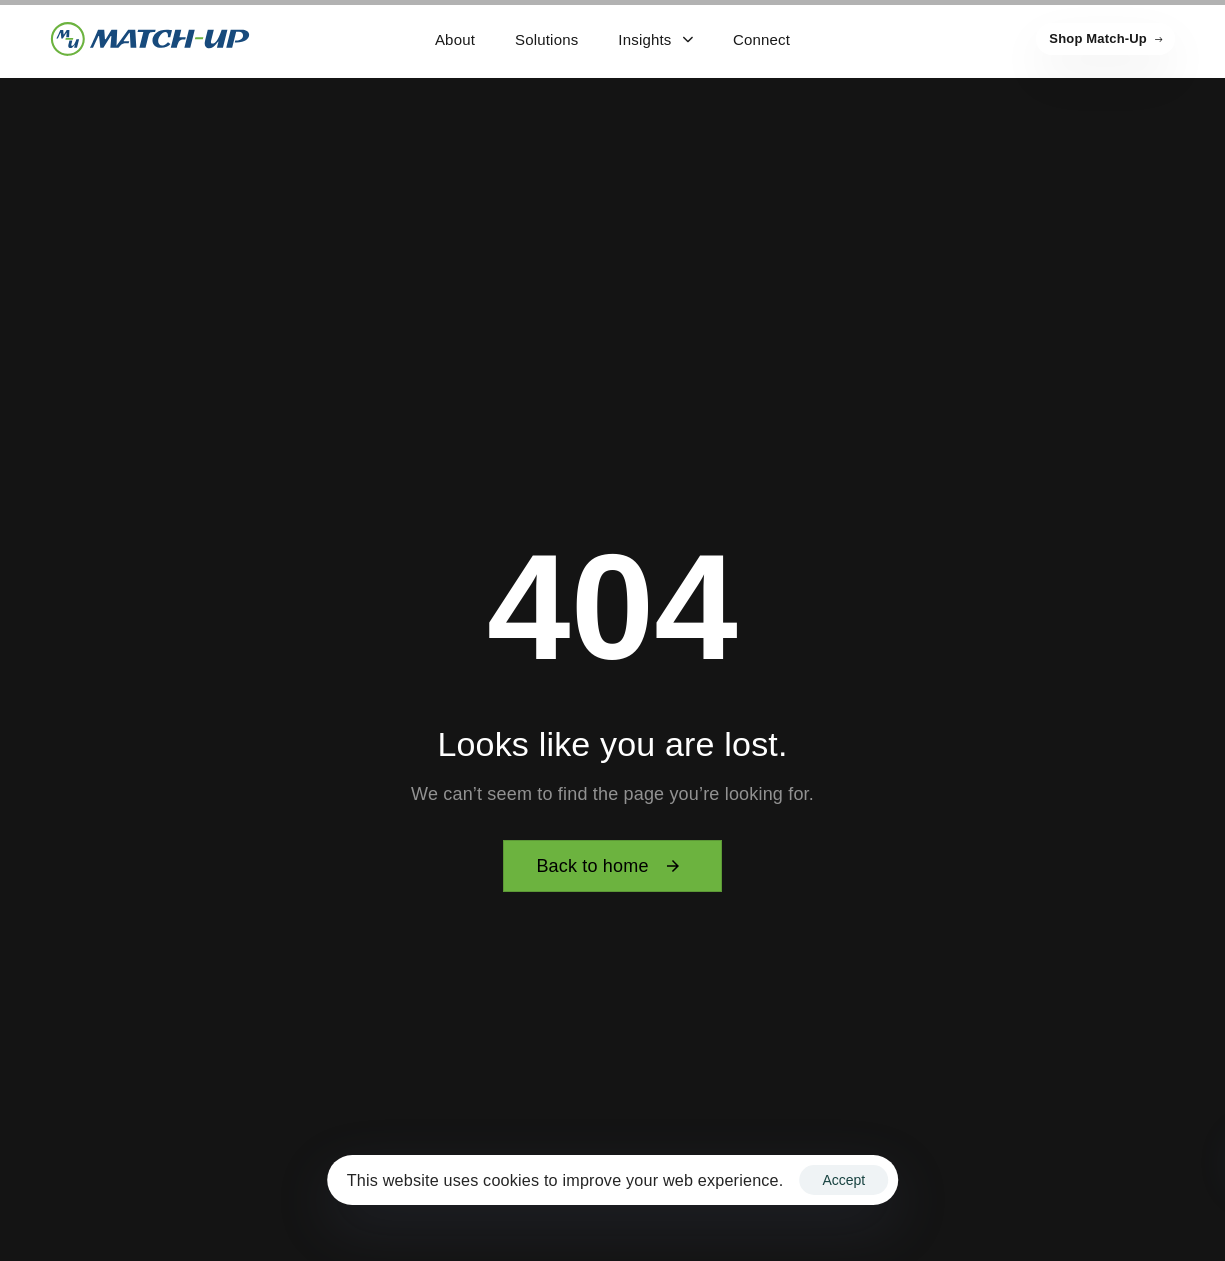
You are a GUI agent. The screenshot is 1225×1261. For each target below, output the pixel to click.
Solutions (546, 39)
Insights (655, 39)
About (455, 39)
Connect (761, 39)
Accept (843, 1180)
